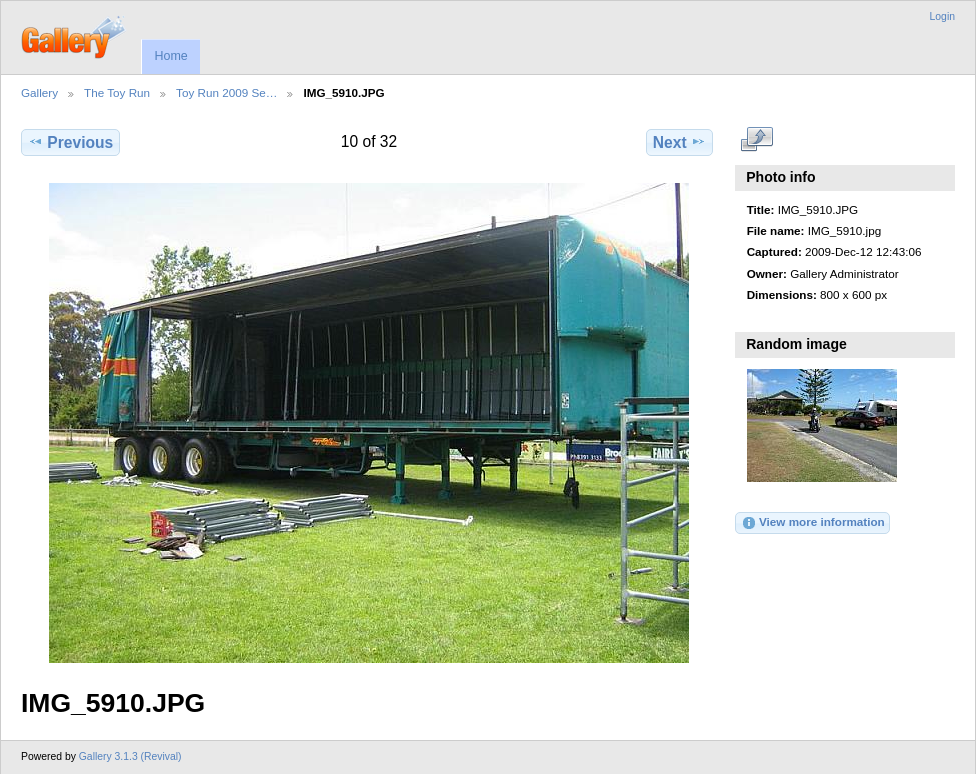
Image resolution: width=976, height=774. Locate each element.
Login (942, 16)
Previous (70, 142)
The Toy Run (117, 92)
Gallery (39, 92)
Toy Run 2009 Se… (226, 92)
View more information (813, 523)
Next (679, 142)
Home (170, 56)
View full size (757, 140)
